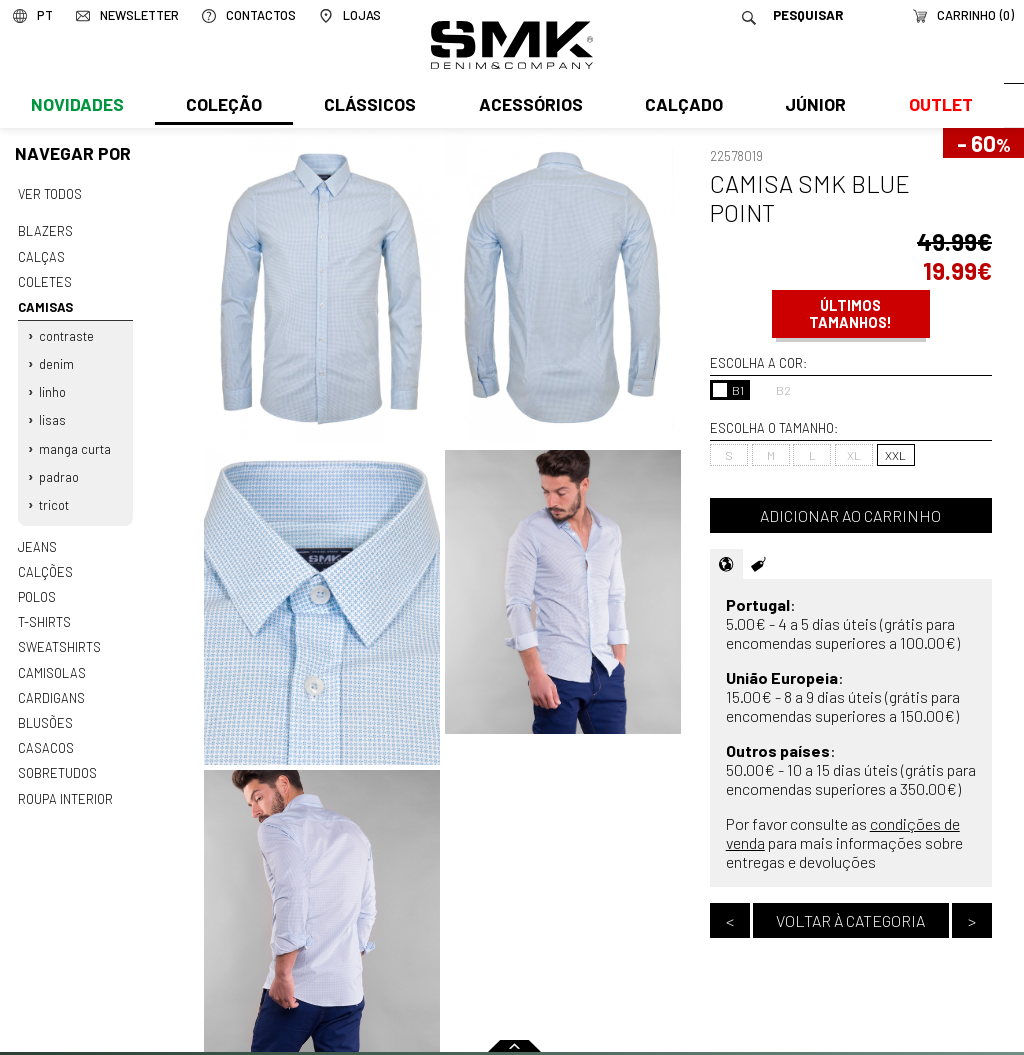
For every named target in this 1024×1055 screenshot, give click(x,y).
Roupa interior (65, 781)
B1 (728, 390)
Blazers (45, 230)
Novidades (76, 107)
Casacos (45, 732)
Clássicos (368, 107)
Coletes (45, 279)
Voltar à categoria (850, 920)
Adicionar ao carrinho (850, 515)
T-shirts (44, 609)
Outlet (935, 107)
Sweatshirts (59, 634)
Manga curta (75, 441)
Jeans (37, 536)
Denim (56, 359)
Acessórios (528, 107)
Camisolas (51, 658)
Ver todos (50, 194)
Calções (45, 560)
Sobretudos (57, 756)
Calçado (680, 107)
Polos (37, 585)
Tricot (54, 495)
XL (854, 455)
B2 (774, 390)
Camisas (44, 304)
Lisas (52, 413)
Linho (52, 386)
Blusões (45, 707)
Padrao (59, 468)
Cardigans (50, 683)
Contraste (66, 332)
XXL (895, 455)
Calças (40, 255)
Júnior (811, 107)
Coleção (223, 107)
